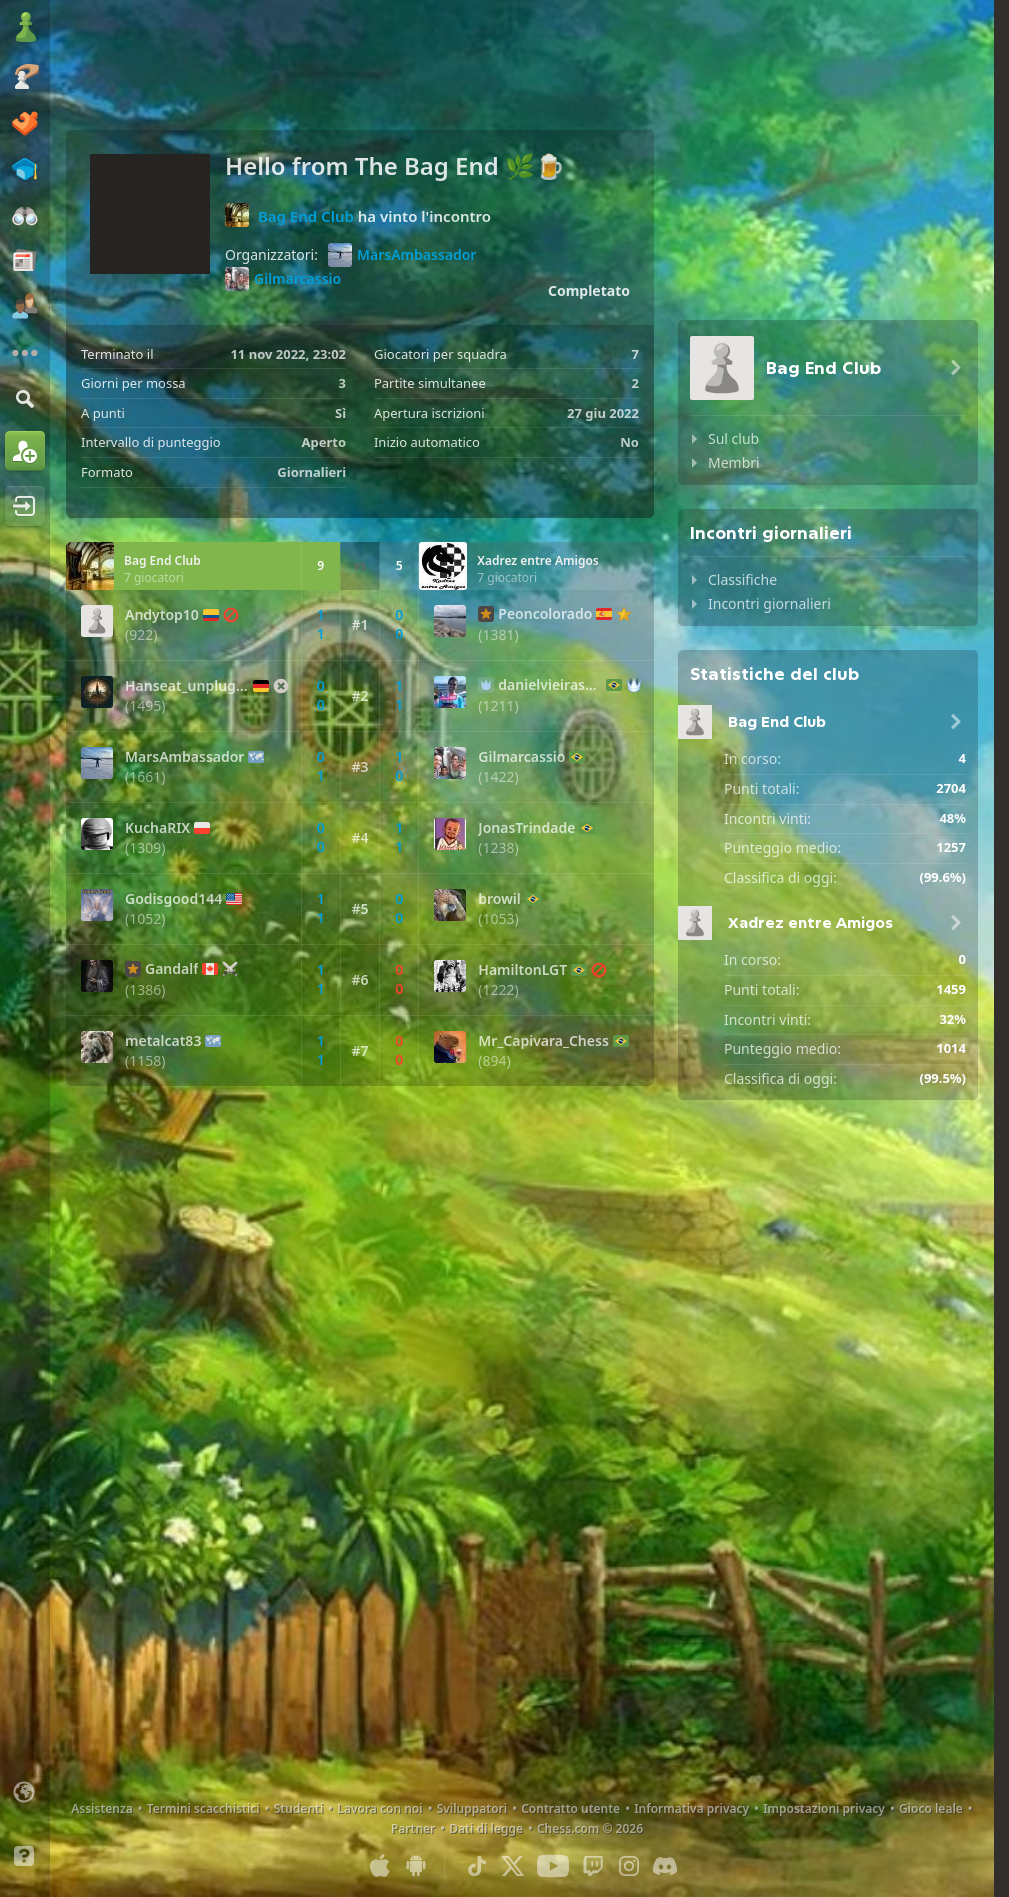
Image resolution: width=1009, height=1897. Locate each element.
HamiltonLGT (522, 970)
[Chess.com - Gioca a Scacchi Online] (25, 29)
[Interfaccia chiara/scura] (25, 1824)
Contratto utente (570, 1808)
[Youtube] (553, 1866)
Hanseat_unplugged (187, 686)
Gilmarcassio (283, 279)
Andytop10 (162, 615)
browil (499, 899)
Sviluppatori (472, 1808)
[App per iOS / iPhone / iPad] (380, 1866)
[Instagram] (629, 1866)
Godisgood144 (173, 899)
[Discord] (665, 1866)
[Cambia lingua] (25, 1792)
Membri (734, 462)
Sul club (733, 438)
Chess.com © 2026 (590, 1828)
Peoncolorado (545, 614)
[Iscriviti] (25, 451)
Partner (413, 1828)
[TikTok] (477, 1866)
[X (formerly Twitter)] (513, 1866)
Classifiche (742, 579)
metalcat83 (163, 1041)
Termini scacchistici (203, 1808)
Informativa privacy (691, 1808)
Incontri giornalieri (769, 603)
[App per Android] (416, 1866)
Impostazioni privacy (824, 1808)
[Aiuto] (25, 1856)
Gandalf (171, 969)
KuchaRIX (157, 828)
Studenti (299, 1808)
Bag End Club (306, 216)
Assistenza (102, 1808)
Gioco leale (931, 1808)
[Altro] (25, 353)
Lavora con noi (379, 1808)
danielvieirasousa (550, 685)
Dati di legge (486, 1828)
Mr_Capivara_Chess (543, 1041)
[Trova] (25, 398)
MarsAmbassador (402, 255)
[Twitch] (593, 1866)
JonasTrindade (526, 828)
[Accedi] (25, 506)
